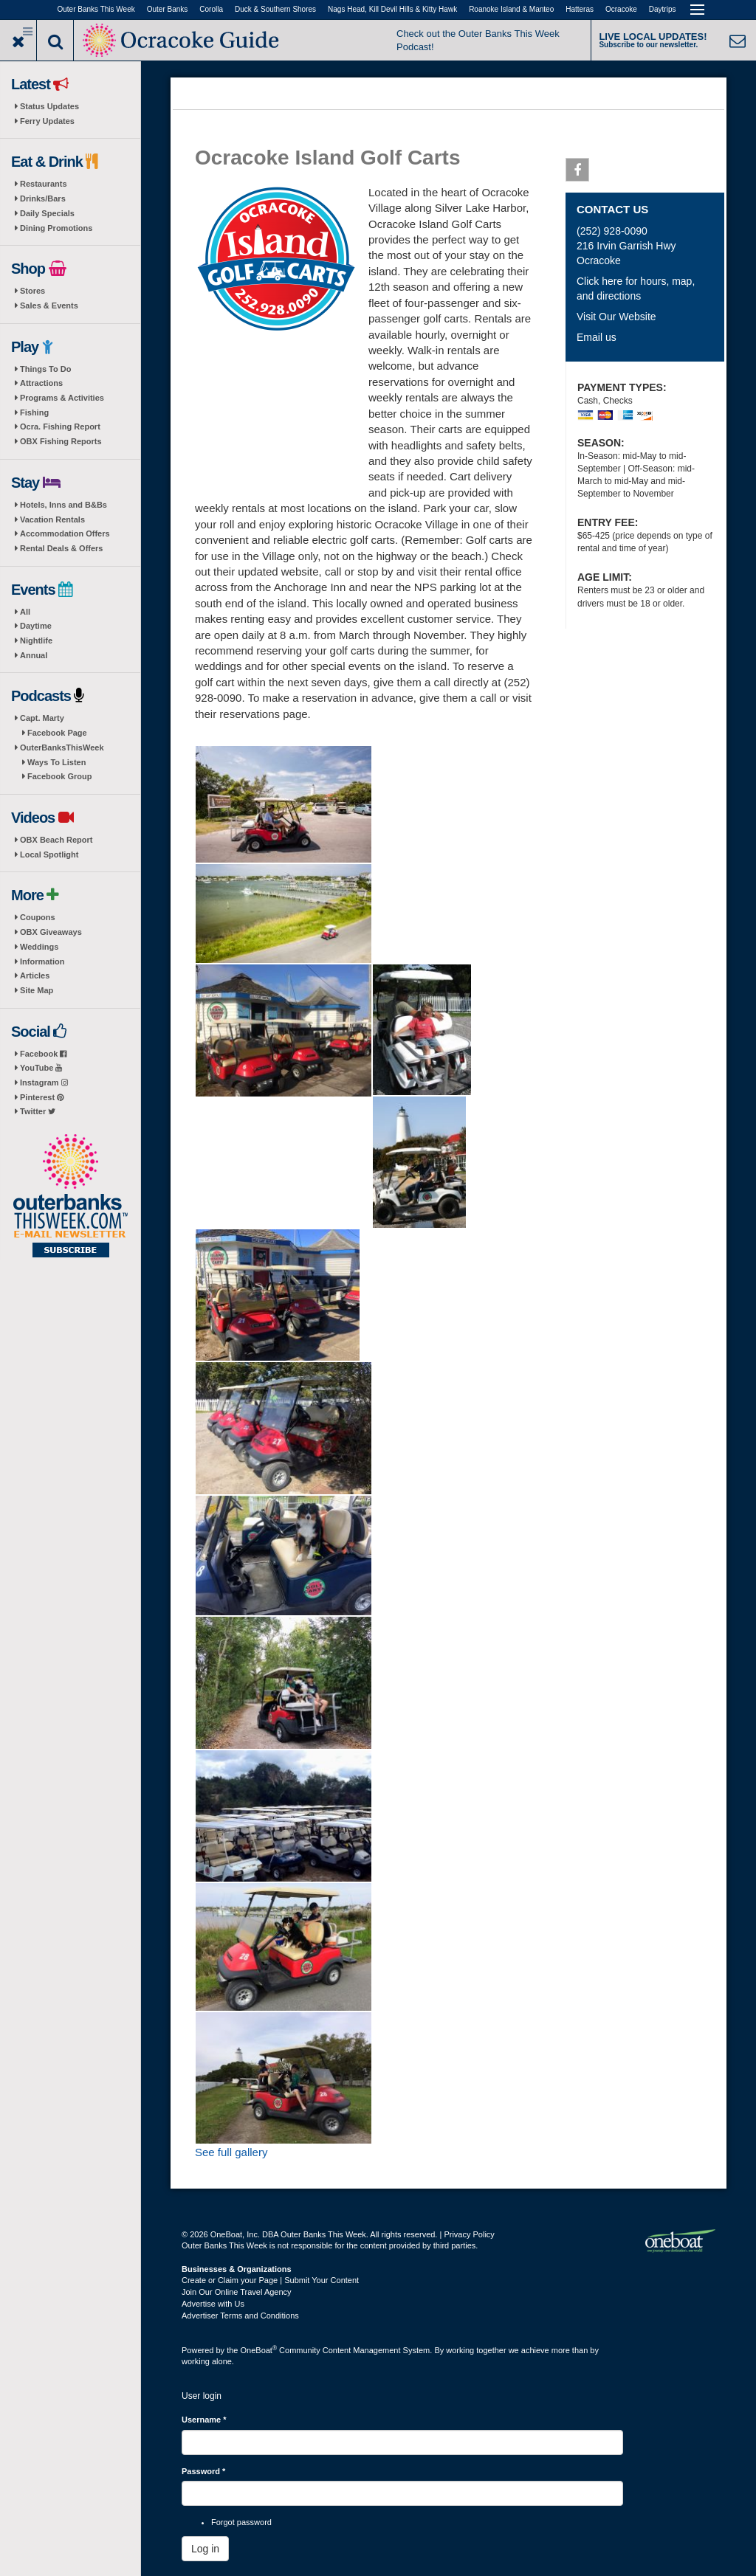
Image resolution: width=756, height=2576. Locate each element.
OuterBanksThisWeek (62, 747)
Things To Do (45, 369)
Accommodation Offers (65, 533)
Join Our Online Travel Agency (237, 2291)
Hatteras (580, 9)
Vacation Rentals (52, 519)
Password (203, 2471)
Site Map (36, 990)
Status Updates (49, 106)
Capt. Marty (42, 718)
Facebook (43, 1053)
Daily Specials (47, 213)
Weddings (39, 946)
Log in (205, 2549)
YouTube (41, 1067)
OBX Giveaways (51, 932)
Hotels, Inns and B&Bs (63, 504)
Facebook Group (59, 776)
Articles (34, 975)
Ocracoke (621, 9)
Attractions (41, 383)
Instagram (44, 1082)
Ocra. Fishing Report (60, 426)
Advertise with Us (213, 2303)
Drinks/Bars (43, 198)
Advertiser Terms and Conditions (240, 2315)
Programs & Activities (62, 397)
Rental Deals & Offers (61, 548)
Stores (32, 290)
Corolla (211, 9)
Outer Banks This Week (96, 9)
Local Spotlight (49, 854)
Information (42, 961)
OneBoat (259, 2350)
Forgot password (241, 2522)
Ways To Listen (56, 762)
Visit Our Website (616, 316)
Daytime (36, 625)
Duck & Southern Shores (275, 9)
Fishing (34, 412)
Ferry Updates (47, 121)
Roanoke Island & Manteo (511, 9)
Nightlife (36, 640)
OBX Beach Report (56, 839)
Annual (33, 655)
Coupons (37, 917)
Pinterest (41, 1097)
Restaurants (43, 183)
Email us (596, 337)
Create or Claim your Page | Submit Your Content (270, 2280)
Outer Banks (167, 9)
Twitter (37, 1111)
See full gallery (231, 2152)
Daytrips (662, 9)
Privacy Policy (469, 2234)
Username (204, 2419)
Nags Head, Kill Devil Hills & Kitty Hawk (392, 9)
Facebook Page (57, 732)
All (25, 611)
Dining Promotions (56, 228)
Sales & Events (49, 305)
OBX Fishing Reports (61, 441)
